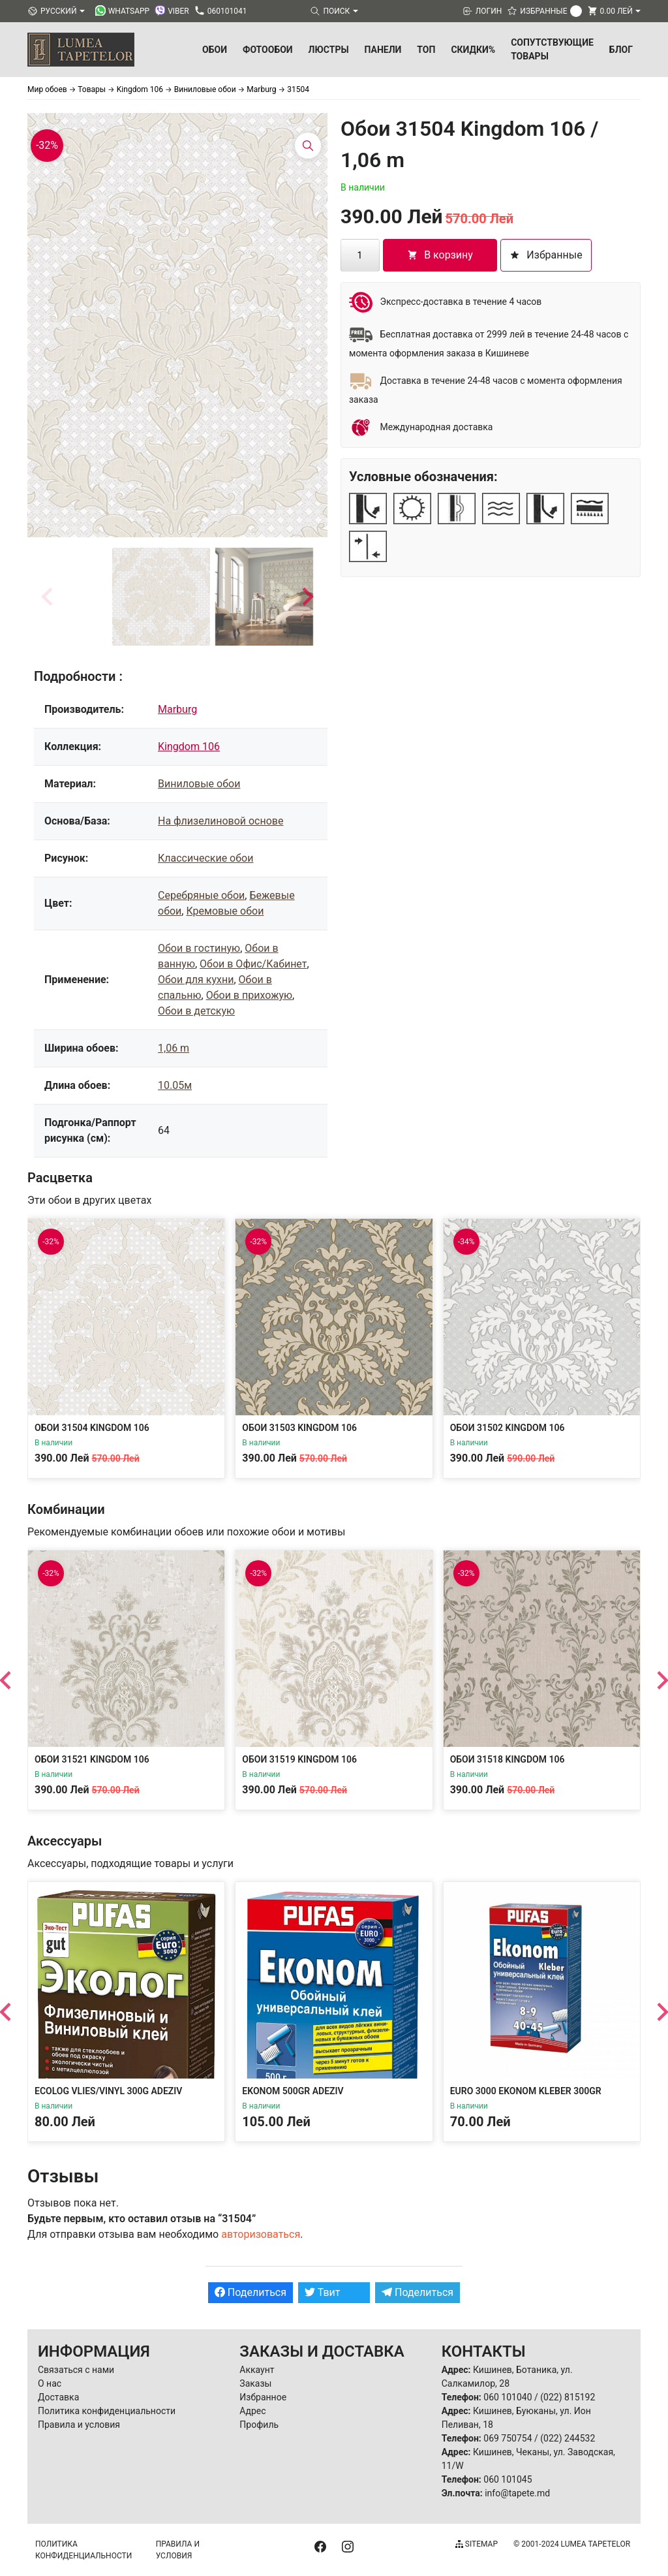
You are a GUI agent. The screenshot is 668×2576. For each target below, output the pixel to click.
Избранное (262, 2397)
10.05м (175, 1085)
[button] (161, 597)
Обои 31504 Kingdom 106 (92, 1427)
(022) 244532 (567, 2438)
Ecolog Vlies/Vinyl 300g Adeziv (108, 2091)
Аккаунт (256, 2369)
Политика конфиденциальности (106, 2411)
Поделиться (250, 2292)
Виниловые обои (199, 784)
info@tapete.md (517, 2493)
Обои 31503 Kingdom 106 (299, 1427)
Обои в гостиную (199, 948)
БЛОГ (621, 49)
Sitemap (476, 2544)
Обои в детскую (196, 1011)
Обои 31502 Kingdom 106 (507, 1427)
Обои (214, 49)
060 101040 (507, 2397)
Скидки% (473, 49)
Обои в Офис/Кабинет (253, 964)
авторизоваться (260, 2234)
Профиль (259, 2424)
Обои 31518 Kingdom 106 (507, 1759)
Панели (383, 49)
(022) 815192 (567, 2397)
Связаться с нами (76, 2369)
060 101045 (507, 2479)
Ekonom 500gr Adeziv (292, 2091)
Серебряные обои (201, 895)
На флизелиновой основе (220, 821)
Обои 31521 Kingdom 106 (92, 1759)
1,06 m (173, 1048)
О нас (49, 2383)
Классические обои (205, 858)
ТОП (426, 49)
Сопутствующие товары (552, 49)
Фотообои (268, 49)
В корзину (440, 255)
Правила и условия (79, 2424)
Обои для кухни (196, 979)
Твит (323, 2292)
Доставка (58, 2397)
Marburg (177, 709)
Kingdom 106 (189, 746)
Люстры (329, 49)
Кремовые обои (225, 911)
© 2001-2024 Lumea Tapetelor (571, 2544)
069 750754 (507, 2438)
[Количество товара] (360, 255)
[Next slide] (306, 596)
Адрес (252, 2411)
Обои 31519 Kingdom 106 (299, 1759)
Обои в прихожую (249, 995)
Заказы (255, 2383)
